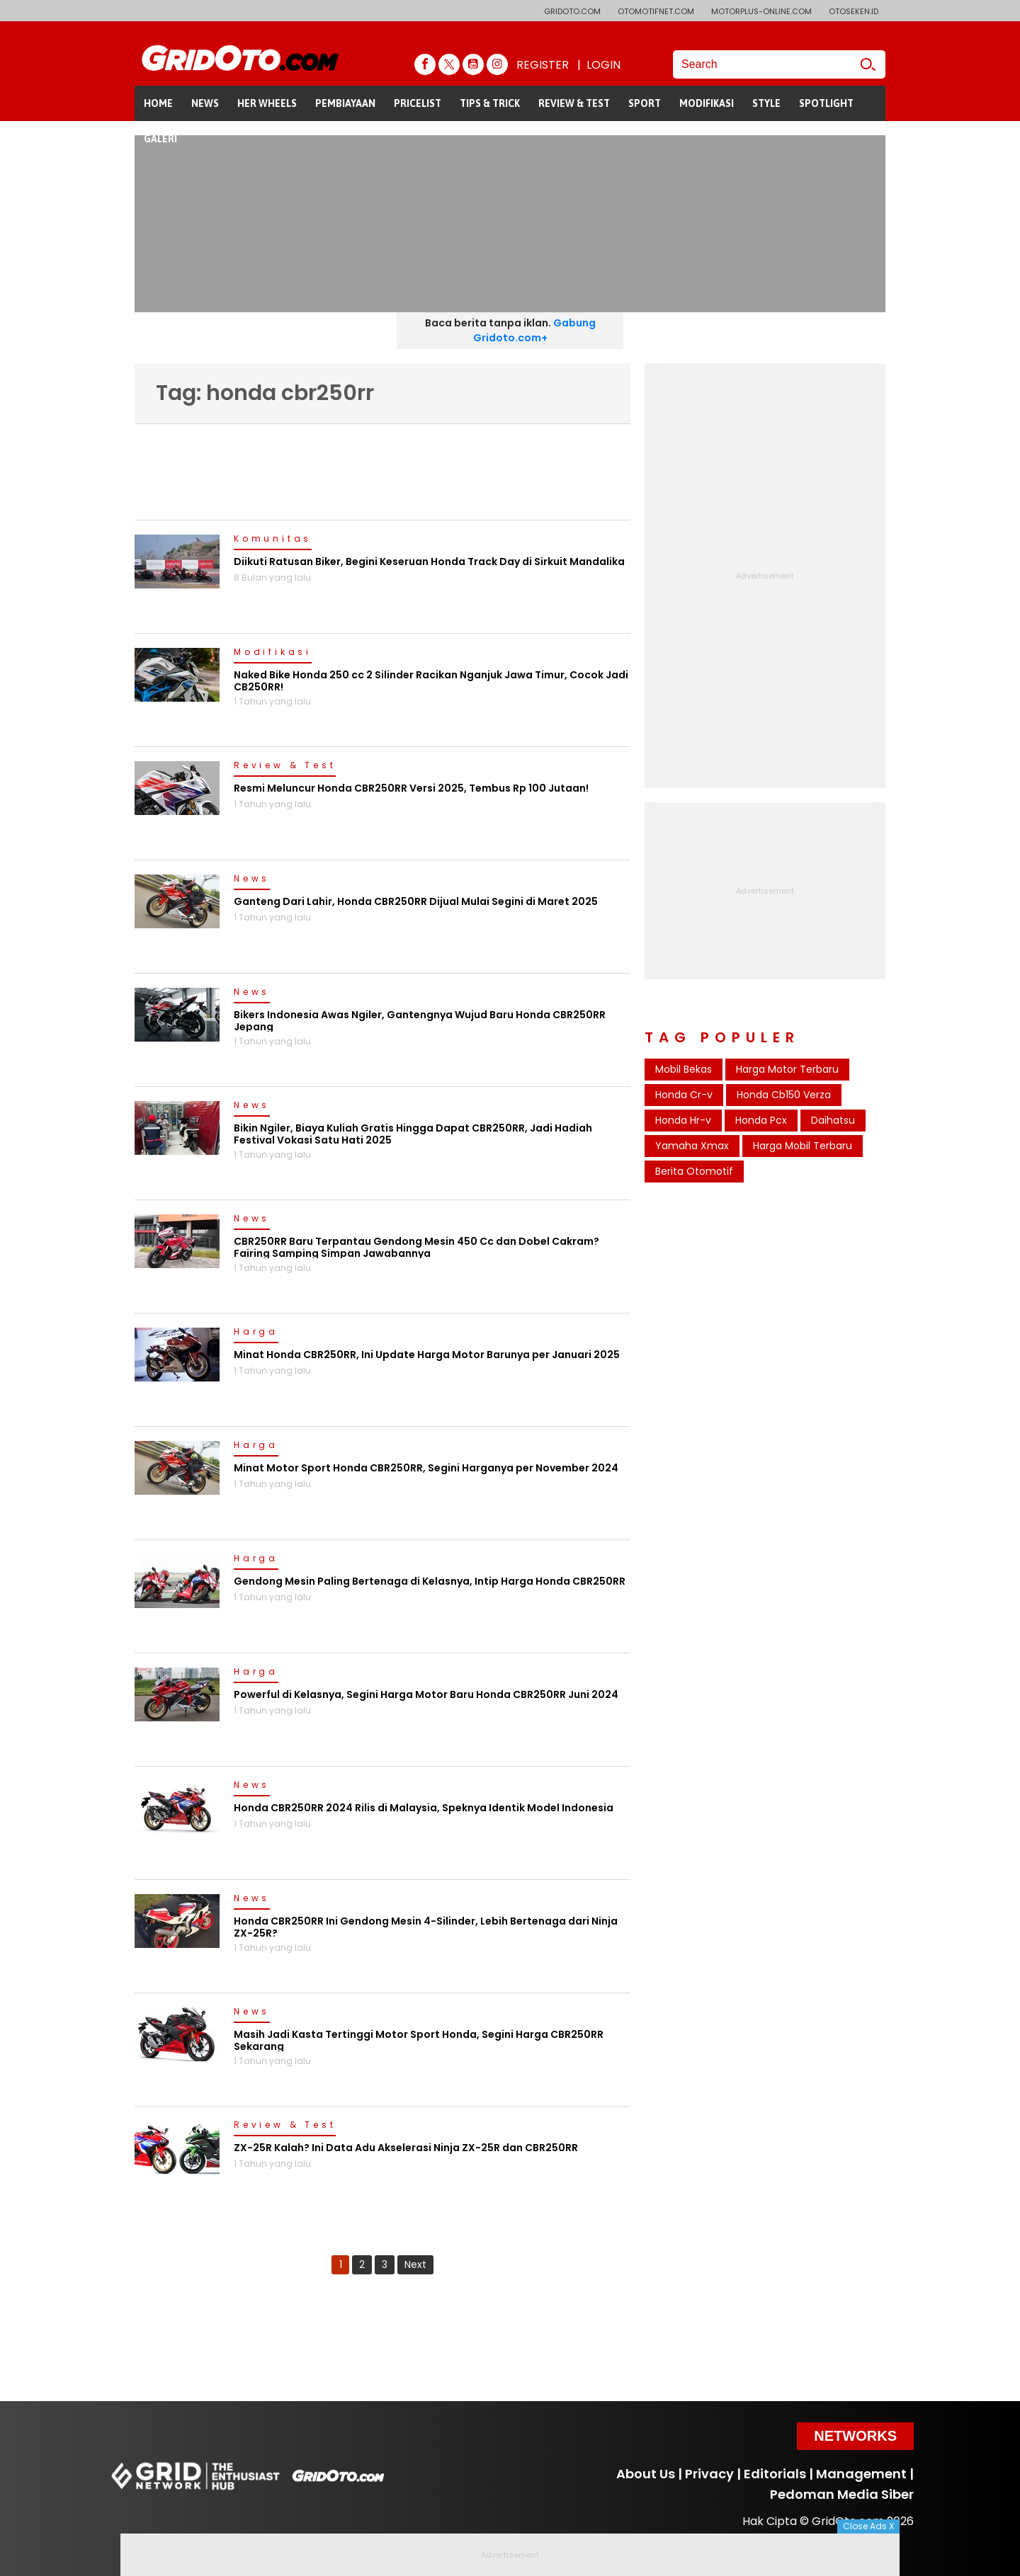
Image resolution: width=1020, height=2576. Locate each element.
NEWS (205, 103)
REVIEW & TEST (574, 103)
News (252, 879)
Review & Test (285, 766)
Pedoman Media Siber (842, 2494)
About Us (645, 2474)
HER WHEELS (267, 103)
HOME (158, 103)
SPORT (644, 103)
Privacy (709, 2474)
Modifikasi (273, 653)
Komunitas (273, 540)
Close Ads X (868, 2526)
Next (415, 2264)
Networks (855, 2436)
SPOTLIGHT (826, 103)
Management (861, 2474)
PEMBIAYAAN (345, 103)
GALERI (160, 138)
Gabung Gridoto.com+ (534, 330)
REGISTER (542, 65)
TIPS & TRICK (490, 103)
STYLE (766, 103)
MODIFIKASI (706, 103)
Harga (256, 1333)
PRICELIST (417, 103)
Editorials (775, 2474)
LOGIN (603, 65)
